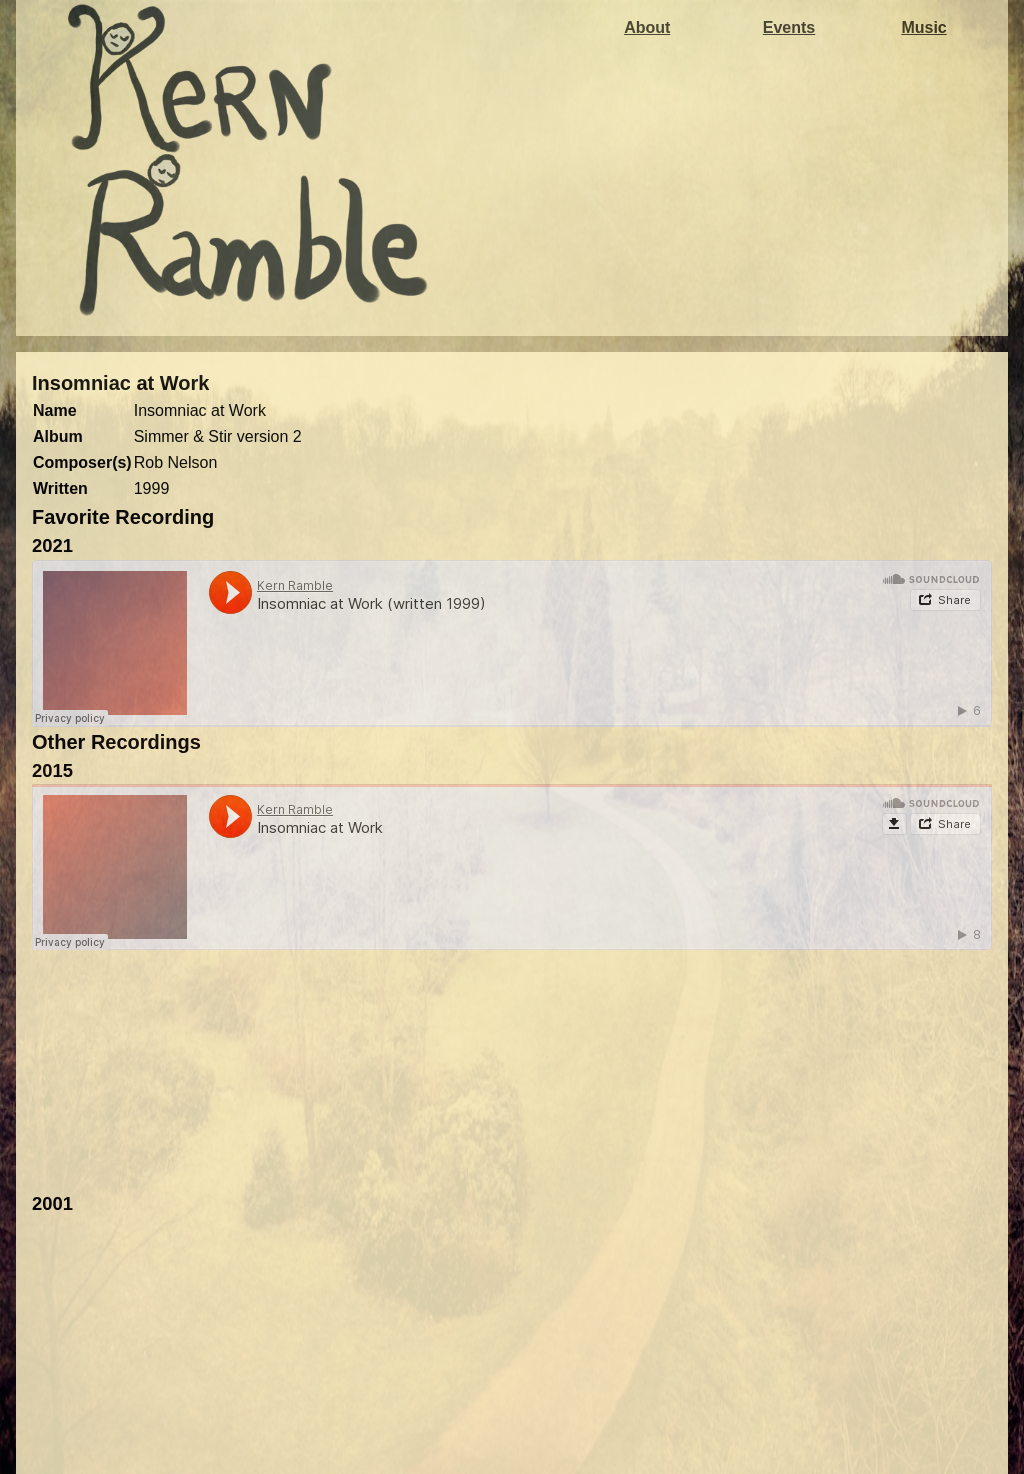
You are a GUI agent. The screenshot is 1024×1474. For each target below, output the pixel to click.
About (647, 27)
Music (923, 27)
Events (789, 27)
